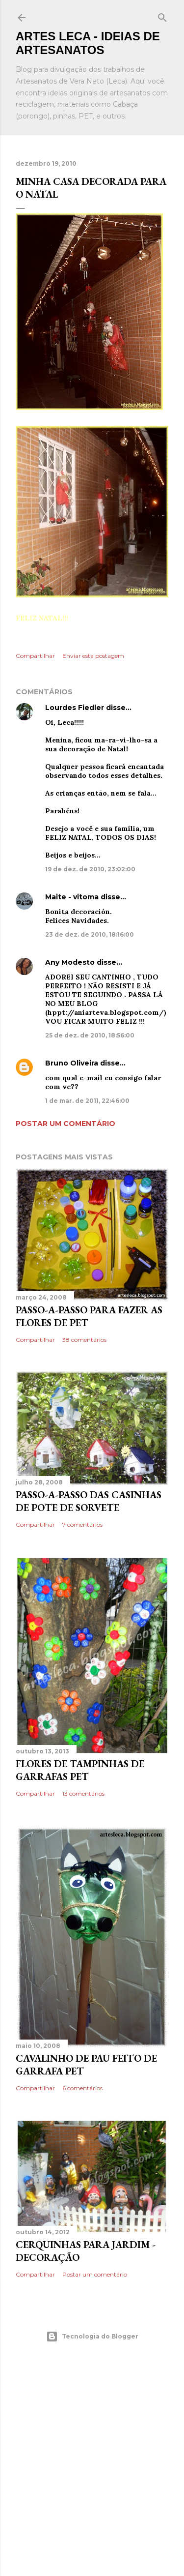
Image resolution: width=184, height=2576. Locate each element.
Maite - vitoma (72, 896)
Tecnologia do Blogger (92, 2336)
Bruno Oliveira (71, 1063)
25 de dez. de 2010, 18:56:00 (89, 1035)
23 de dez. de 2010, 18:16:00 (89, 934)
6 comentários (82, 2088)
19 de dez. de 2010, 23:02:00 (90, 869)
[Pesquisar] (162, 15)
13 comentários (83, 1793)
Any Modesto (70, 962)
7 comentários (82, 1524)
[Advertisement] (92, 2459)
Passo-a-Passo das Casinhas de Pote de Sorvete (88, 1501)
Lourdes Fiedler (74, 707)
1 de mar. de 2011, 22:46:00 (87, 1100)
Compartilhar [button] (35, 655)
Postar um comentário (65, 1123)
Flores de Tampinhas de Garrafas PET (80, 1770)
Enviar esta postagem (93, 655)
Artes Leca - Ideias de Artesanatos (88, 43)
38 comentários (84, 1339)
